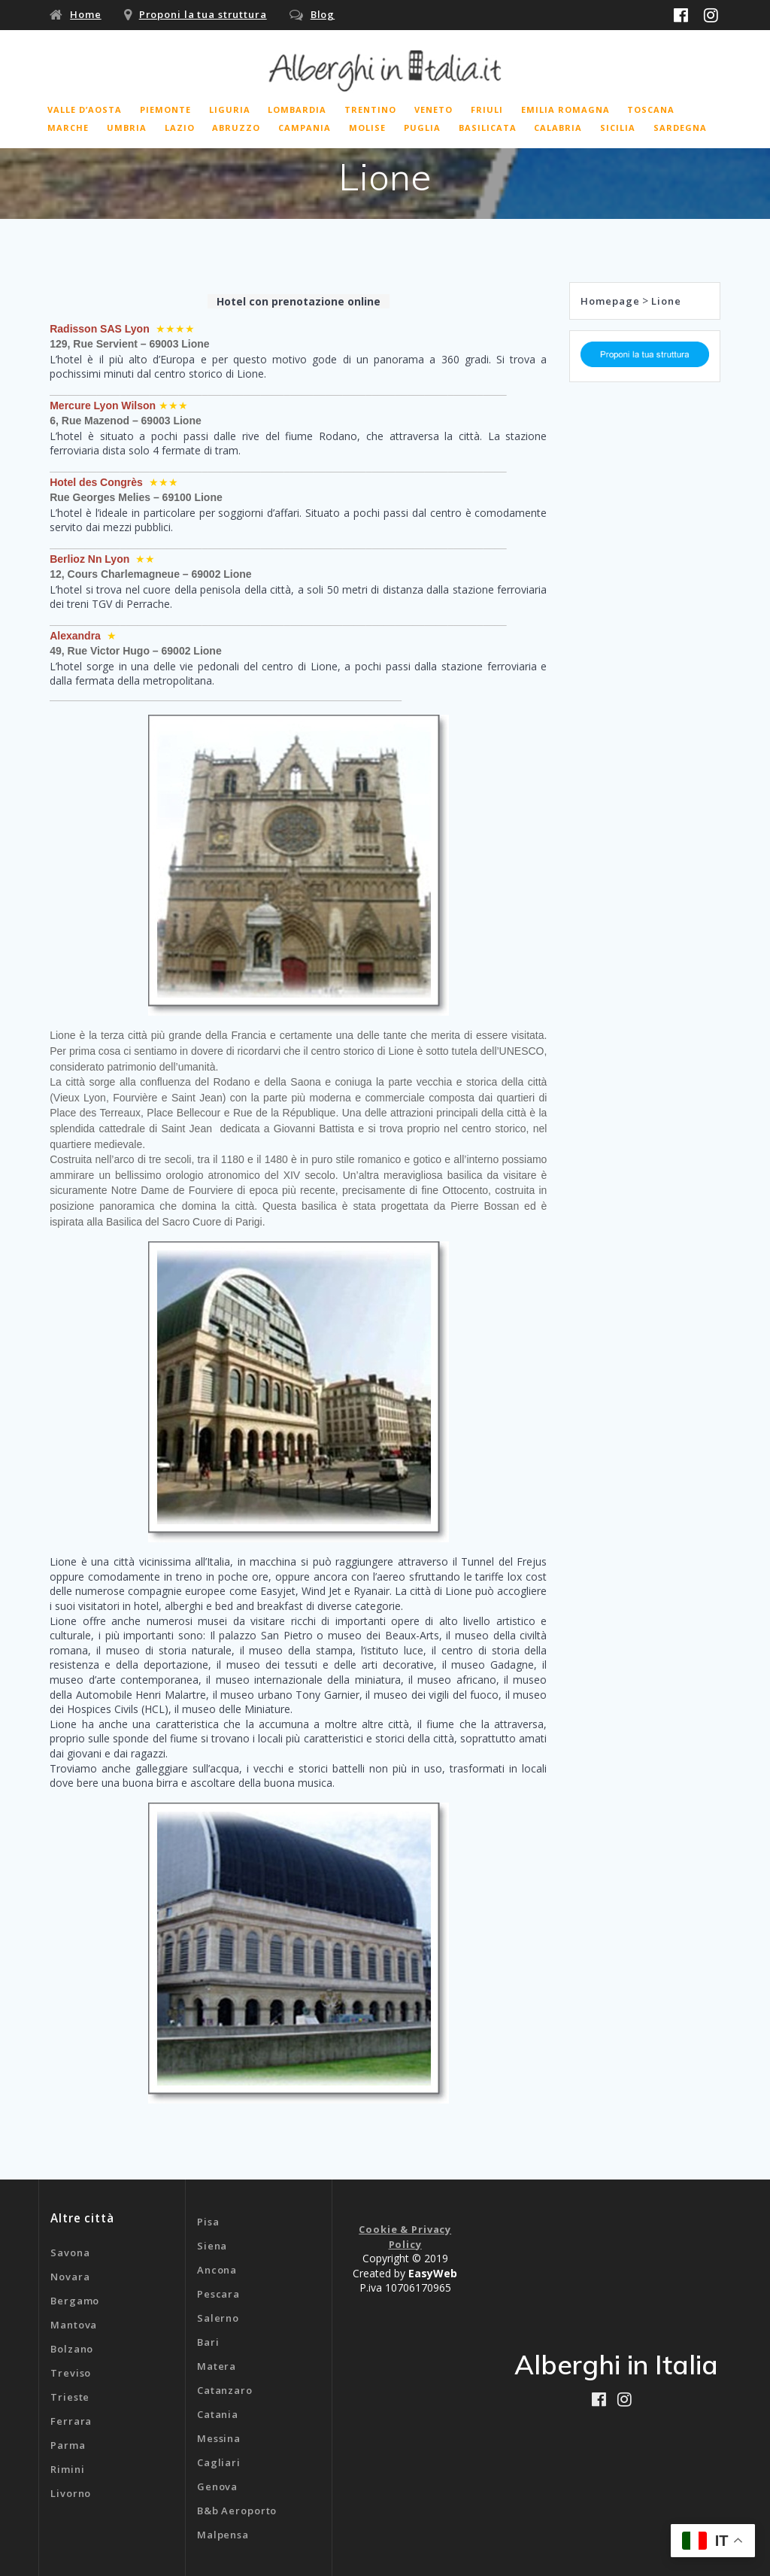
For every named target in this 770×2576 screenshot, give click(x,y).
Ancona (217, 2270)
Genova (217, 2486)
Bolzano (71, 2349)
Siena (212, 2245)
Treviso (70, 2373)
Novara (69, 2276)
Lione (666, 301)
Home (86, 14)
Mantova (73, 2324)
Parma (67, 2445)
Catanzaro (225, 2390)
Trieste (69, 2397)
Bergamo (74, 2300)
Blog (323, 14)
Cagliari (219, 2462)
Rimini (67, 2469)
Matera (216, 2366)
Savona (69, 2252)
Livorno (70, 2493)
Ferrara (71, 2421)
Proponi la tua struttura (203, 14)
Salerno (218, 2318)
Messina (219, 2438)
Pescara (218, 2294)
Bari (208, 2342)
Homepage (610, 301)
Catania (217, 2414)
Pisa (208, 2221)
